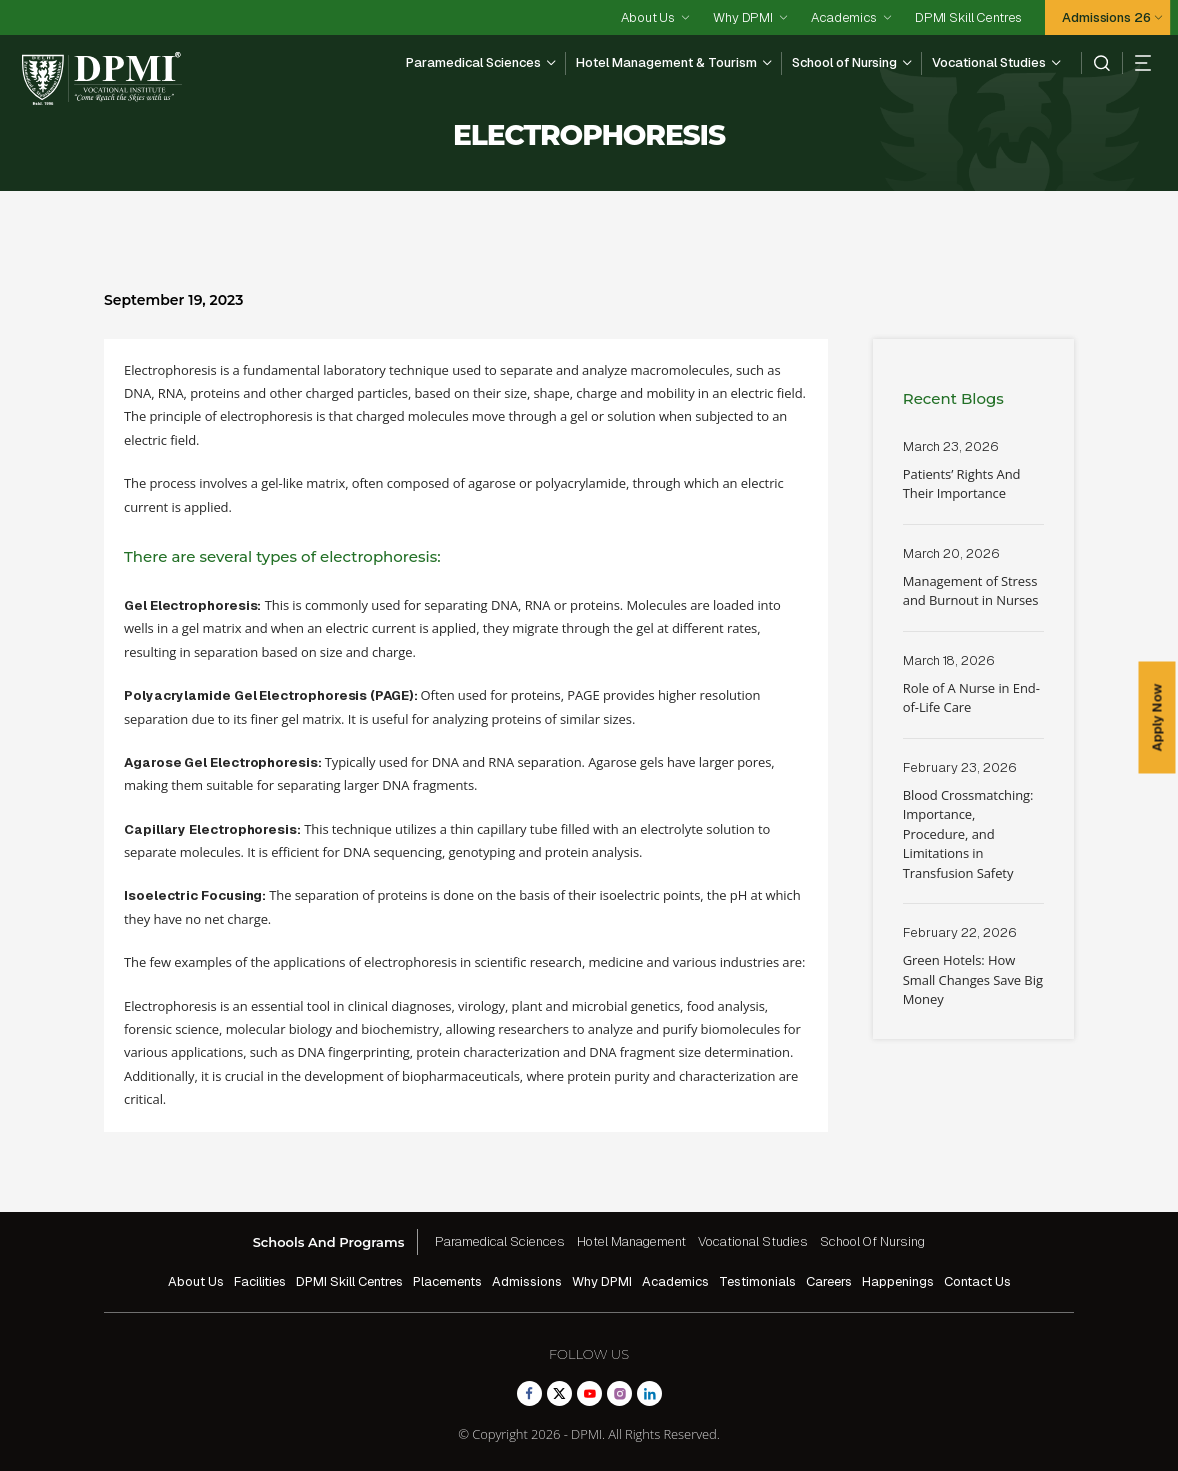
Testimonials (757, 1281)
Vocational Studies (989, 62)
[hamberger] (1136, 63)
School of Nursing (844, 62)
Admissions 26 (1106, 17)
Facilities (260, 1281)
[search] (1095, 63)
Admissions (527, 1281)
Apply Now (1157, 717)
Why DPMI (743, 17)
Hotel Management (631, 1241)
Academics (844, 17)
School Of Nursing (872, 1241)
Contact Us (977, 1281)
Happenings (898, 1281)
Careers (829, 1281)
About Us (648, 17)
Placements (447, 1281)
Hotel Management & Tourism (666, 62)
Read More (973, 481)
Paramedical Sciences (473, 62)
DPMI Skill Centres (968, 17)
